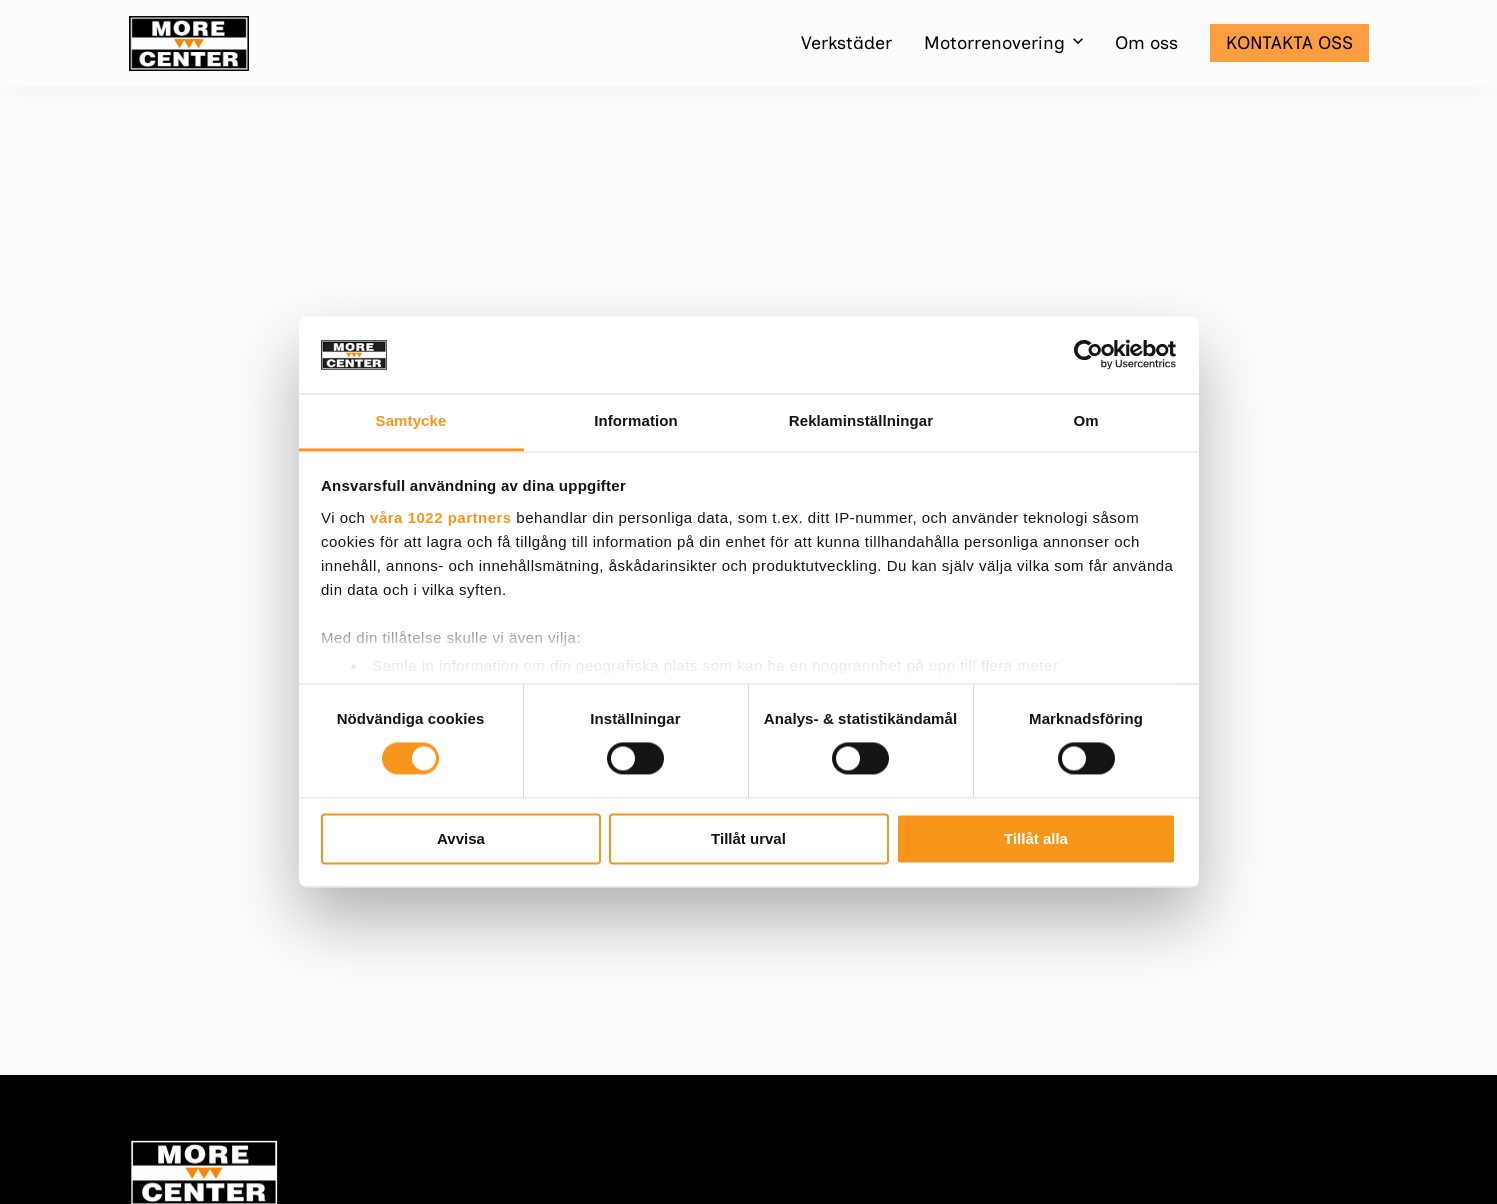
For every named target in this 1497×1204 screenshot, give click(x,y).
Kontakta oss (1289, 43)
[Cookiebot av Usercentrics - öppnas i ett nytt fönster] (1088, 355)
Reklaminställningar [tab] (861, 420)
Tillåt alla (1036, 838)
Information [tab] (636, 420)
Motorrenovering (994, 43)
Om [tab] (1085, 420)
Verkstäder (846, 43)
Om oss (1146, 43)
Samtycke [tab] (411, 420)
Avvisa (461, 838)
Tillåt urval (748, 838)
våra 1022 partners (441, 517)
